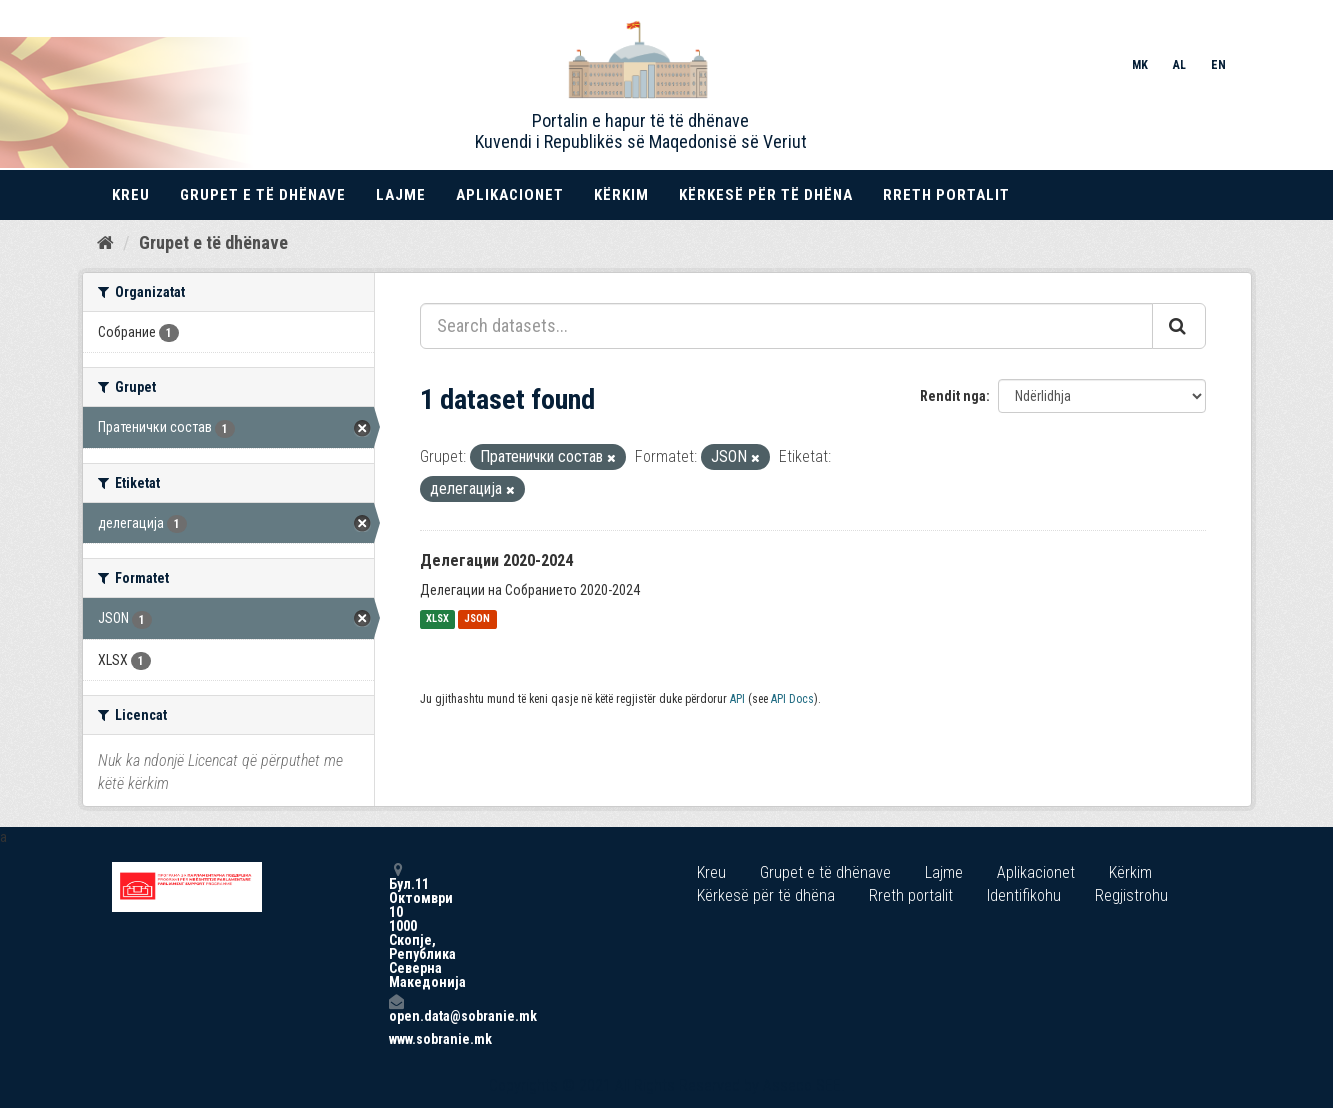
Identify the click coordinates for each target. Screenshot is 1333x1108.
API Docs (792, 699)
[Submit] (1179, 326)
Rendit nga (953, 396)
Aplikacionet (510, 195)
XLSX (437, 619)
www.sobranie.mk (396, 1039)
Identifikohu (1024, 895)
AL (1179, 65)
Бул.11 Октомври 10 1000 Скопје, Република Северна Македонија (396, 925)
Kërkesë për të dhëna (766, 195)
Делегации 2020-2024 (496, 560)
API (737, 699)
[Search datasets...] (786, 326)
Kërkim (621, 195)
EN (1218, 65)
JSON (477, 619)
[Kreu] (105, 243)
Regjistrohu (1131, 895)
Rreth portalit (946, 195)
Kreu (131, 195)
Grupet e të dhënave (263, 195)
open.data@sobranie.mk (396, 1008)
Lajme (401, 195)
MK (1140, 65)
